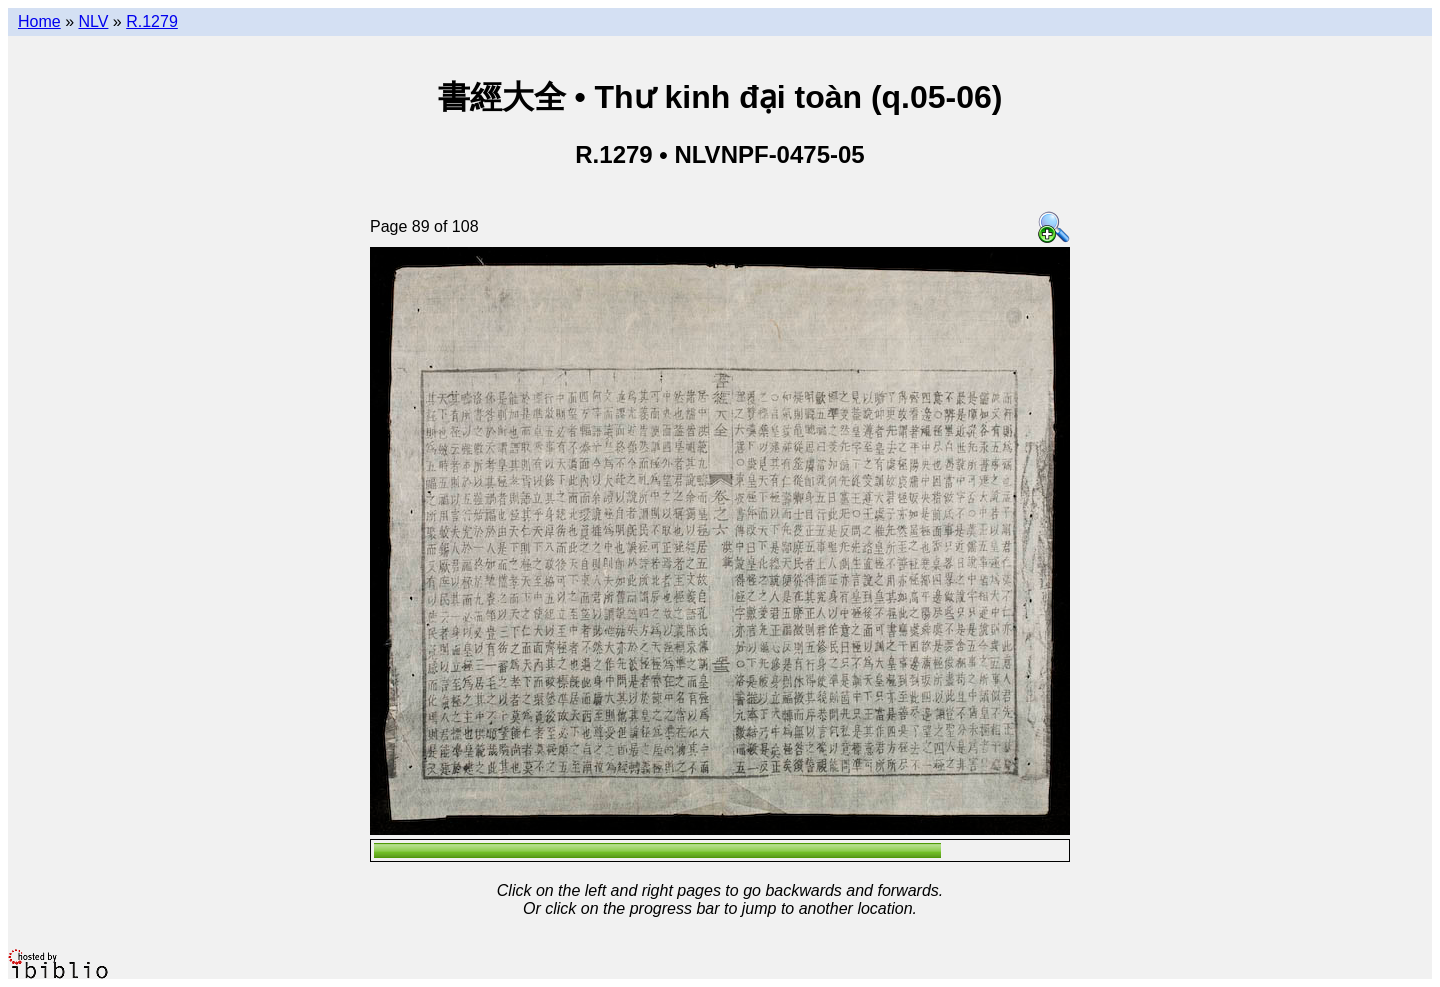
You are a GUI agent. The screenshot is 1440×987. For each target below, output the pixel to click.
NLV (93, 21)
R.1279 (152, 21)
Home (39, 21)
